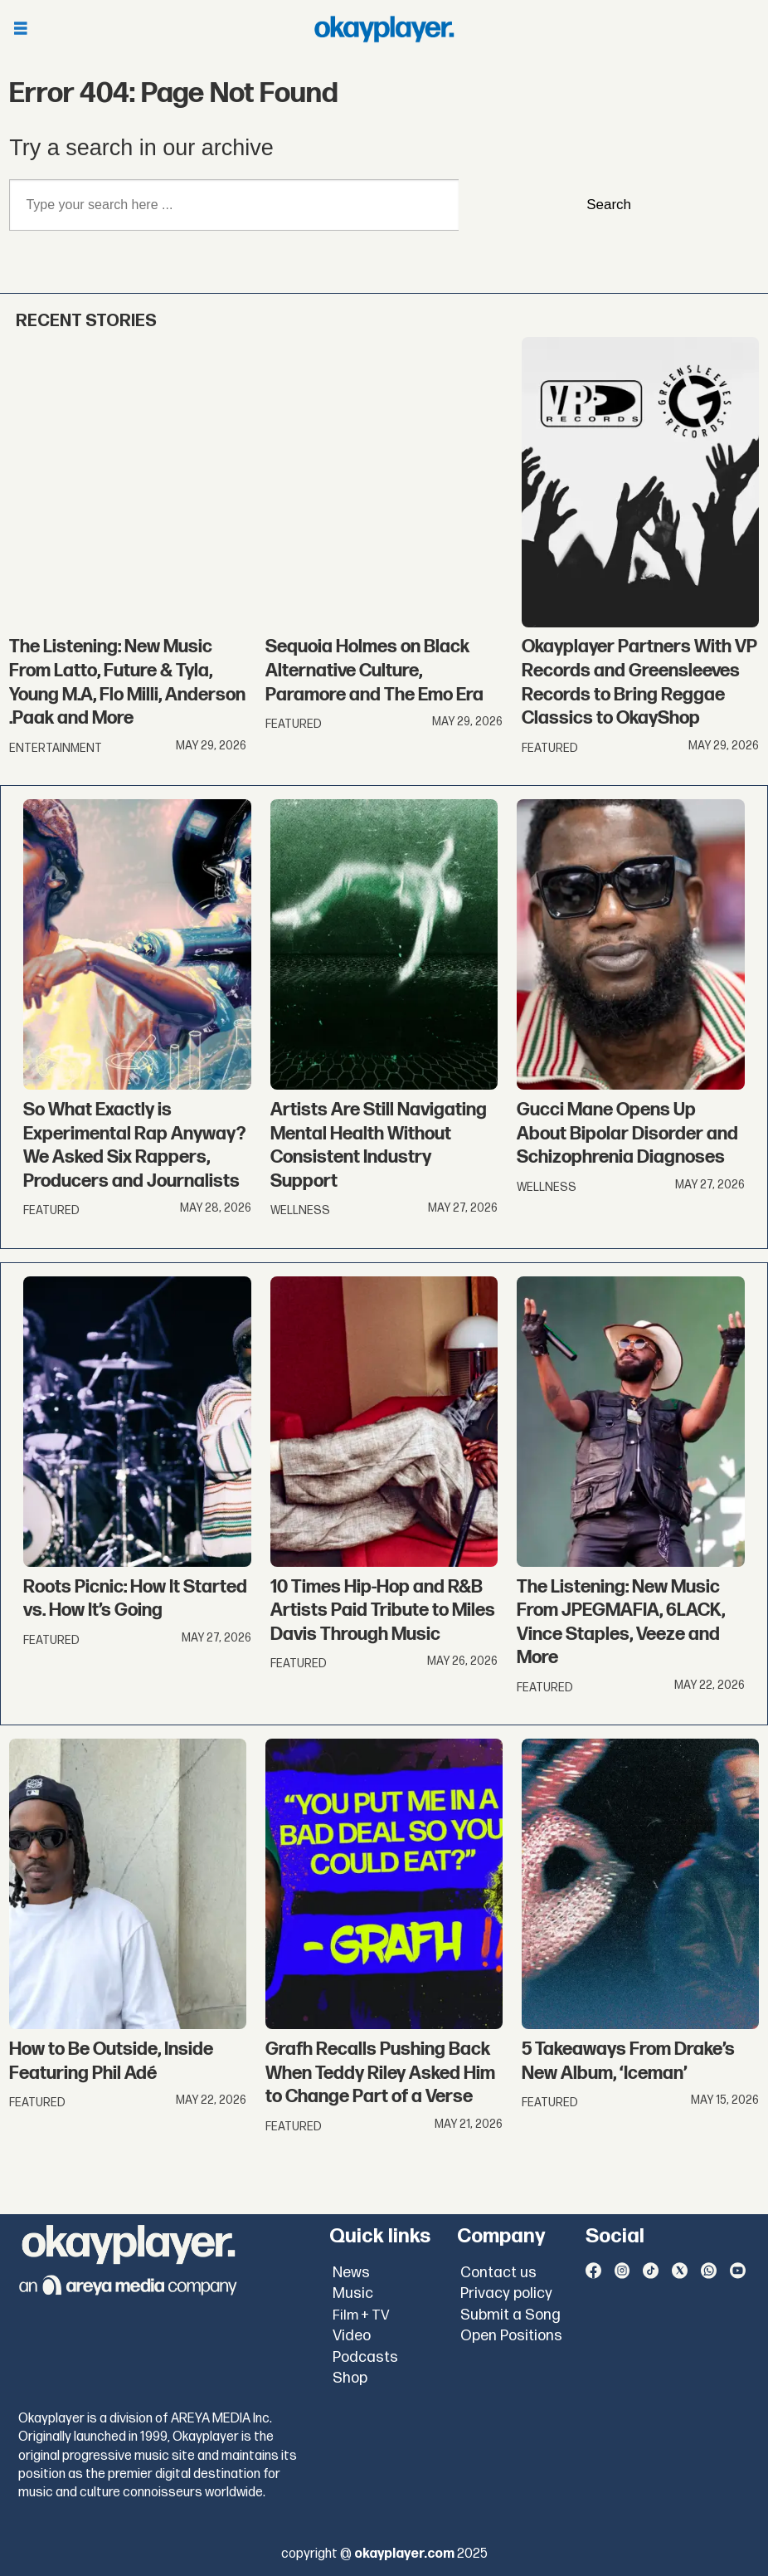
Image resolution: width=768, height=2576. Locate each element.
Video (352, 2335)
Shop (350, 2378)
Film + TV (361, 2315)
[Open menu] (20, 29)
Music (353, 2293)
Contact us (498, 2272)
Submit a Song (510, 2315)
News (351, 2272)
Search (608, 204)
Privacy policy (506, 2293)
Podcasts (365, 2357)
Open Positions (511, 2335)
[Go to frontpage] (384, 29)
